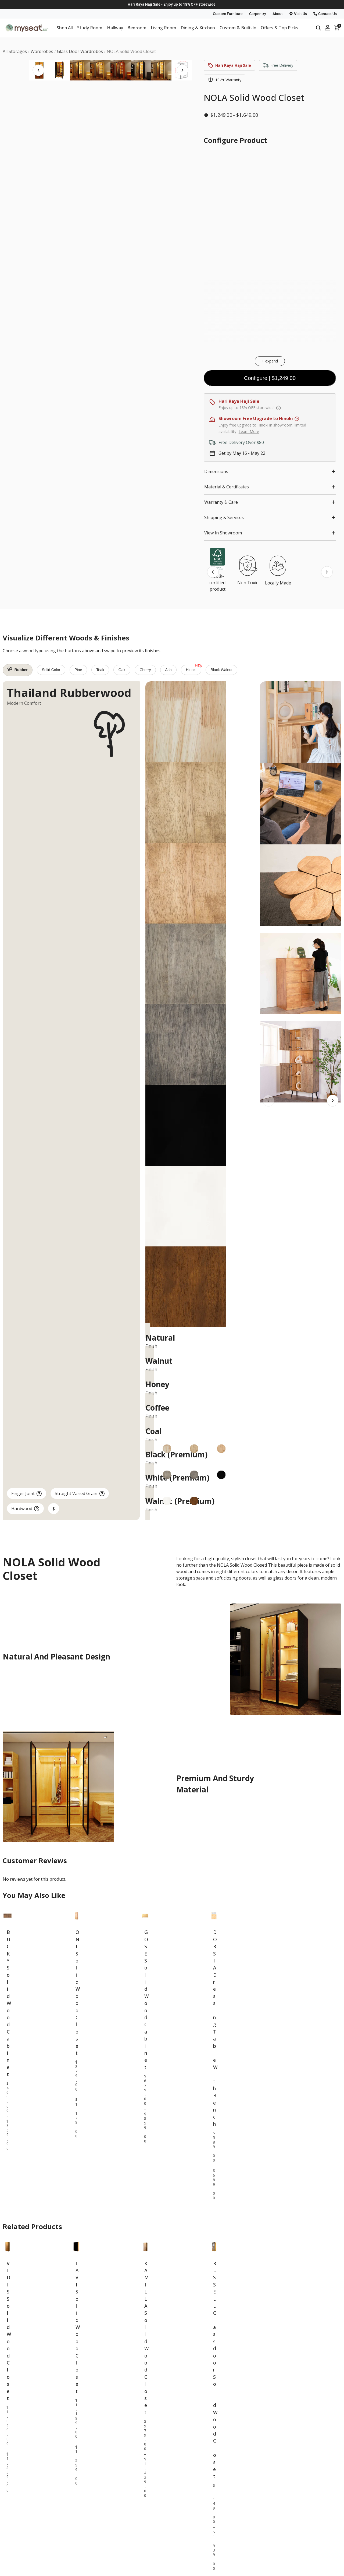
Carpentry (257, 14)
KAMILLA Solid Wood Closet (145, 2180)
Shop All (65, 28)
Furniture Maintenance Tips (233, 2561)
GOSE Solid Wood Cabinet (145, 1841)
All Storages (218, 2505)
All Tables (283, 2505)
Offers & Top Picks (279, 28)
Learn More (249, 431)
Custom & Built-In (238, 28)
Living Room (163, 28)
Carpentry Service (224, 2571)
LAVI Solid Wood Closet (76, 2169)
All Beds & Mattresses (228, 2514)
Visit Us (298, 14)
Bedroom (136, 28)
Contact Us (325, 14)
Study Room (89, 28)
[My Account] (327, 27)
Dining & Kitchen (198, 28)
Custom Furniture (228, 14)
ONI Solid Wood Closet (76, 1834)
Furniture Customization (230, 2552)
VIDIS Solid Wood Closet (7, 2172)
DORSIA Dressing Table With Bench (214, 1870)
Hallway (115, 28)
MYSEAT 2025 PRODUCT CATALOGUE (256, 2475)
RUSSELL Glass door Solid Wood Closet (214, 2212)
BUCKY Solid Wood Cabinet (7, 1845)
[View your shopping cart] (337, 27)
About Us (283, 2552)
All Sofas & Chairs (291, 2514)
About (278, 14)
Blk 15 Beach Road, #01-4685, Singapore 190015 (63, 2561)
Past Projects (286, 2571)
